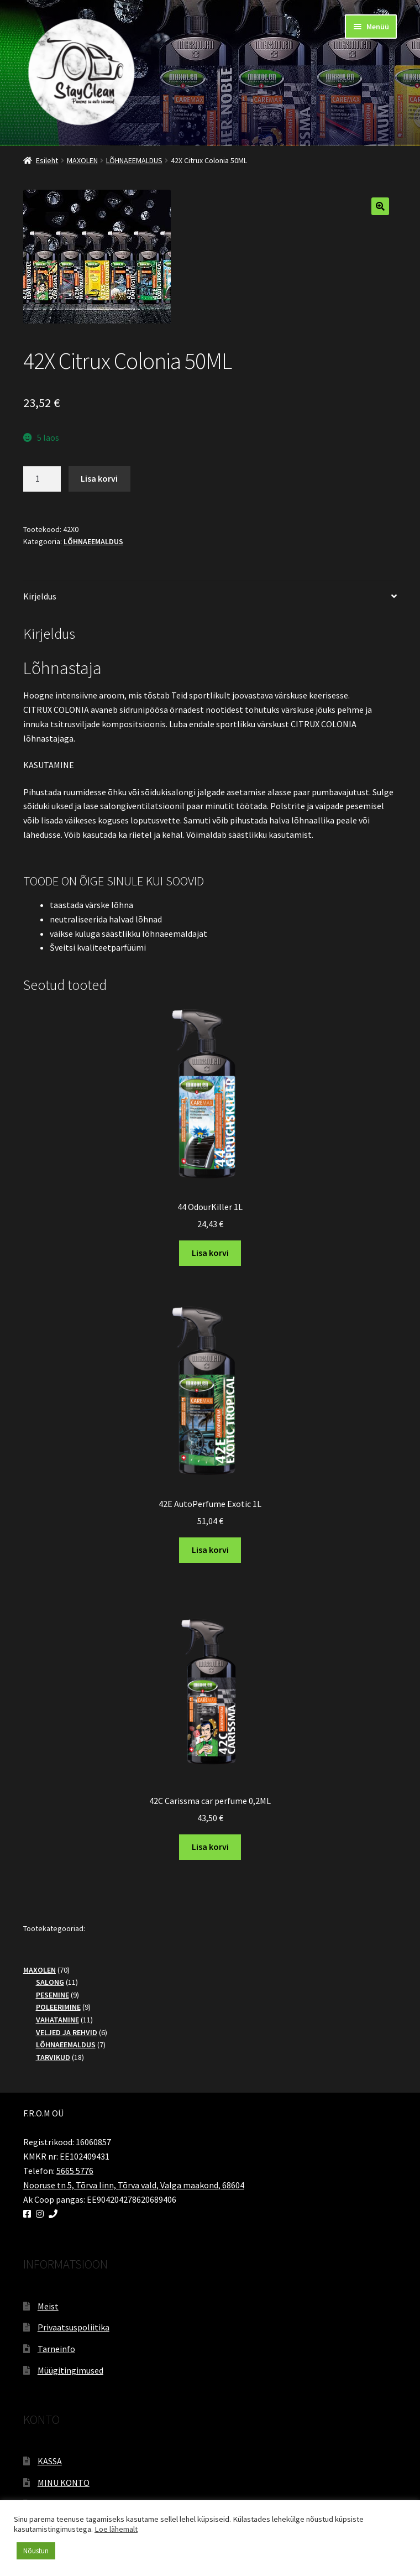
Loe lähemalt (116, 2529)
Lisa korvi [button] (210, 1252)
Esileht (47, 160)
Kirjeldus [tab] (39, 596)
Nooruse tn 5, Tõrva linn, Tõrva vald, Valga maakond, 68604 (133, 2185)
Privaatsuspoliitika (73, 2327)
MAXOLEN (82, 160)
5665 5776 (74, 2170)
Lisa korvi (99, 478)
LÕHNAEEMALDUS (134, 160)
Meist (48, 2306)
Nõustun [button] (36, 2551)
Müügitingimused (70, 2370)
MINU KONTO (64, 2482)
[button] (380, 206)
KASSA (50, 2461)
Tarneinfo (56, 2348)
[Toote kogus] (42, 479)
